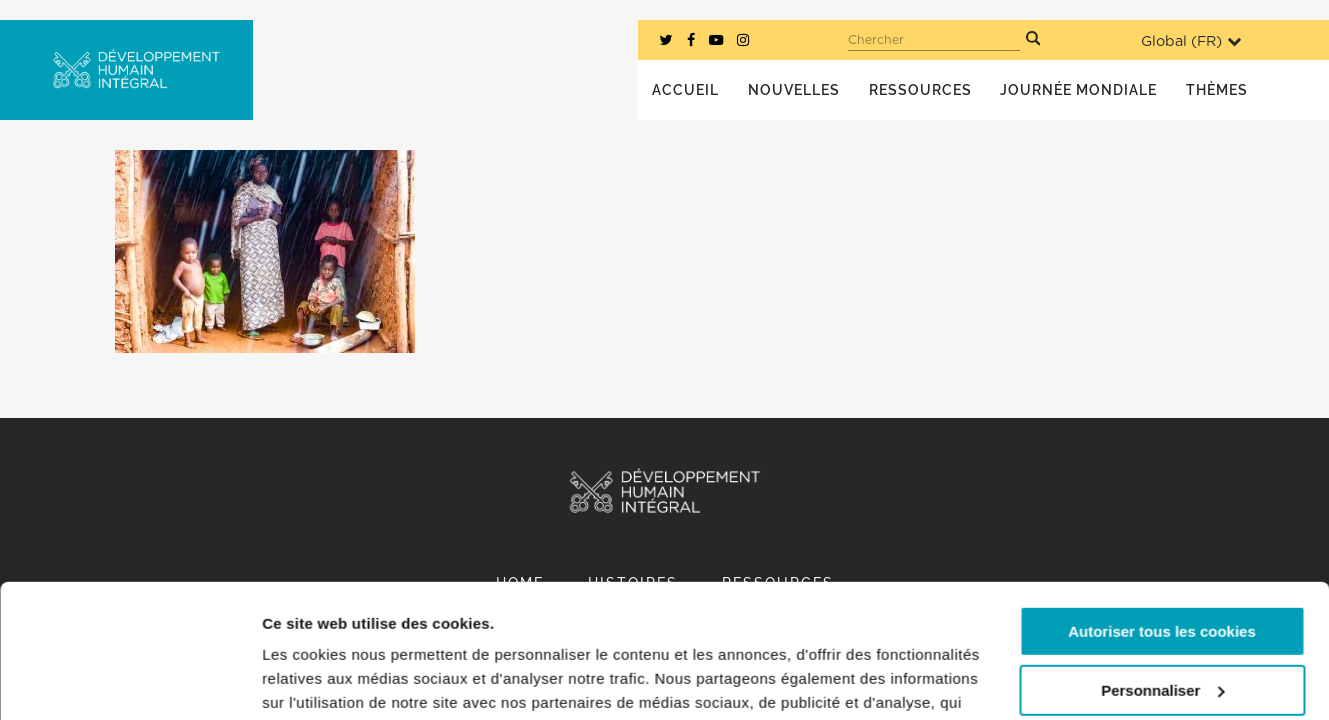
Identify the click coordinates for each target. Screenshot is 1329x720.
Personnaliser (1162, 564)
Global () (1191, 41)
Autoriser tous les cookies (1162, 506)
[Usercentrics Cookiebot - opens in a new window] (129, 681)
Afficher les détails (329, 680)
